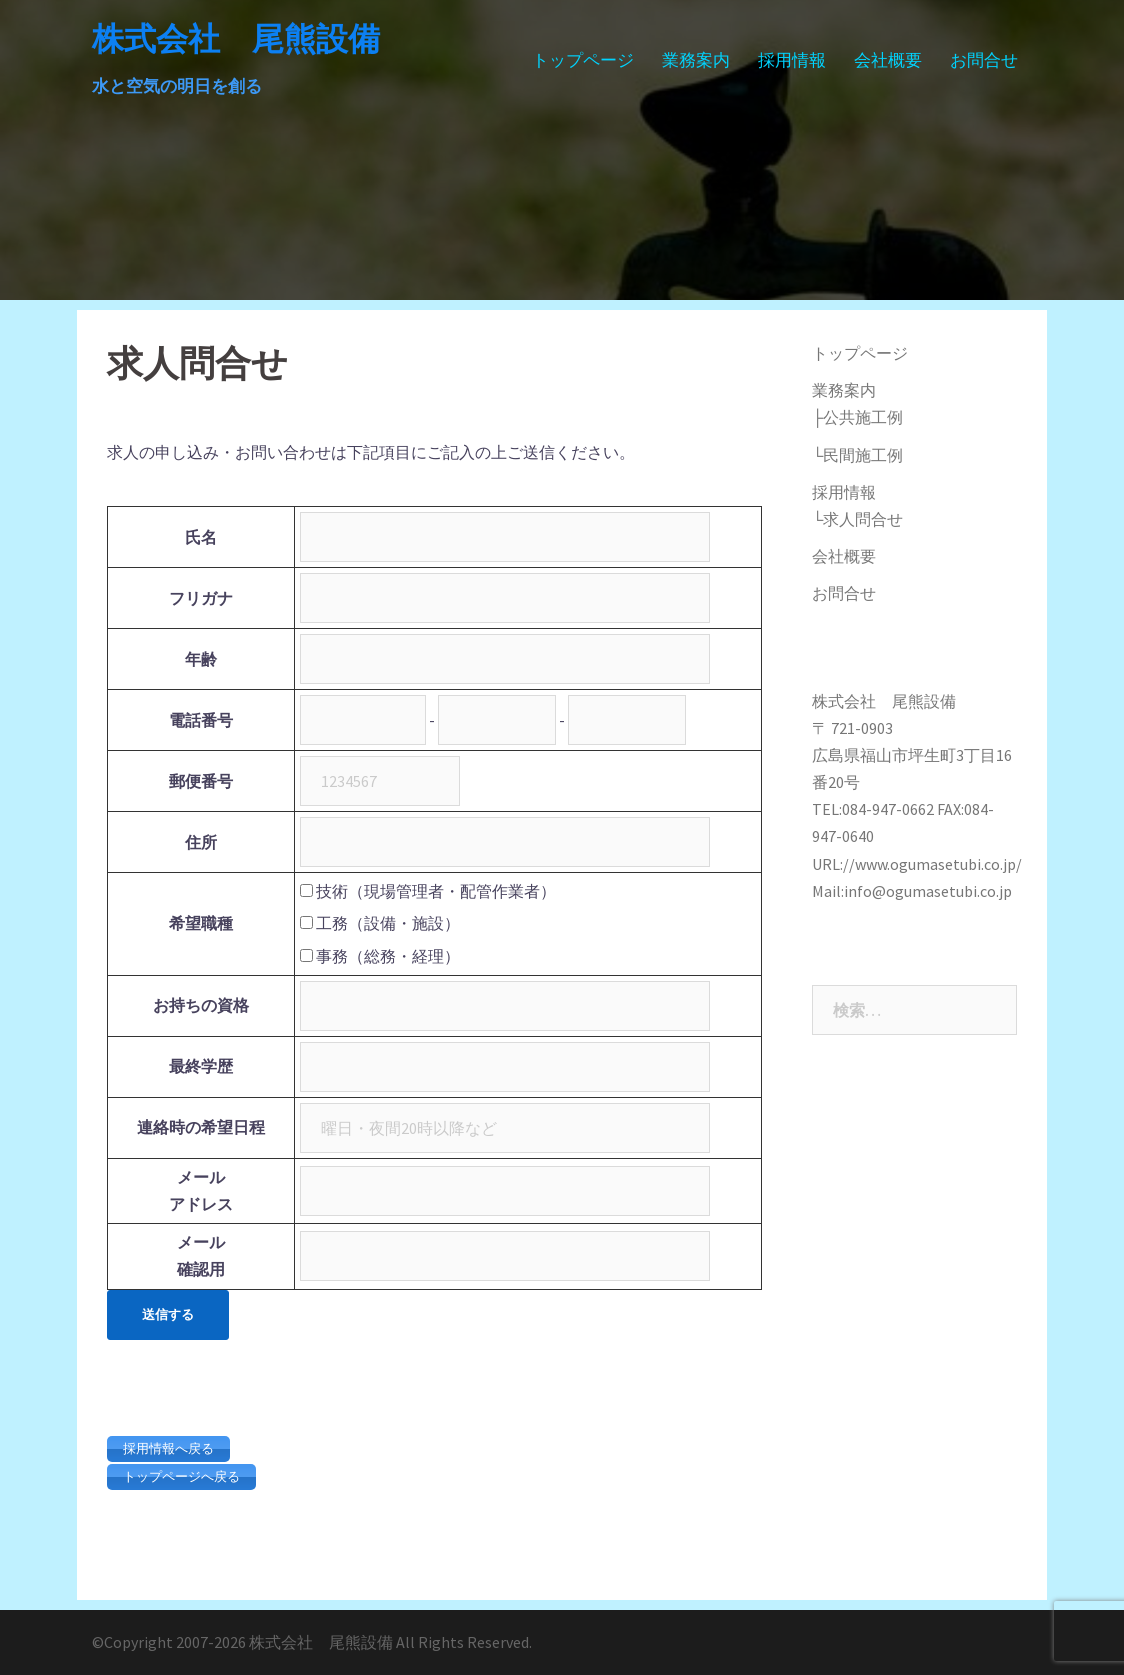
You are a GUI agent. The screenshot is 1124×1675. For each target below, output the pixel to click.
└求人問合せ (857, 519)
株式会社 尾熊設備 (236, 38)
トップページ (583, 60)
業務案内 (696, 60)
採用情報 (792, 60)
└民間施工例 (857, 455)
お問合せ (984, 60)
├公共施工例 (857, 417)
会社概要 (888, 60)
